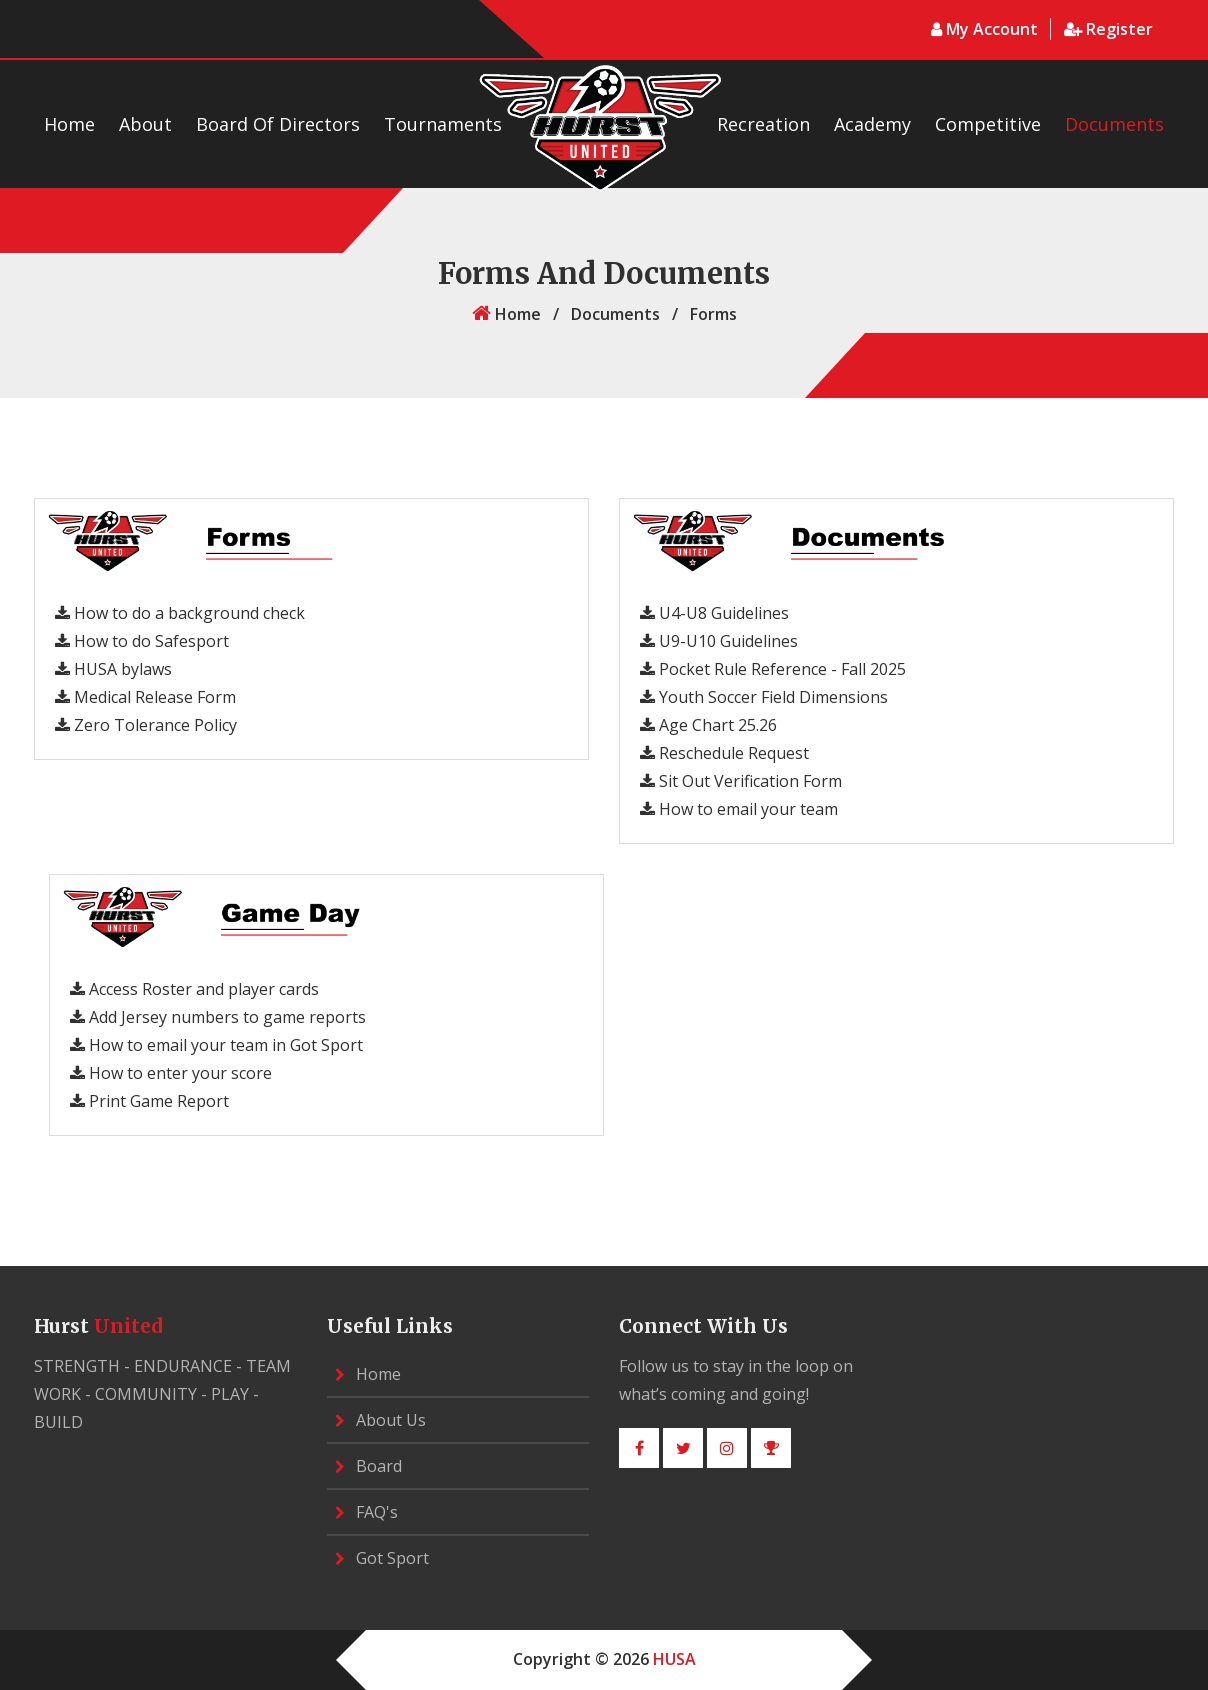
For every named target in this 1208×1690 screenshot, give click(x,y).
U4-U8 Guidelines (714, 613)
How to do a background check (180, 613)
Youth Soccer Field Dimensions (764, 697)
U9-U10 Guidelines (719, 641)
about (145, 124)
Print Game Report (149, 1101)
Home (69, 124)
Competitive (988, 124)
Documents (1114, 124)
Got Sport (382, 1558)
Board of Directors (278, 124)
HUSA (674, 1659)
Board (368, 1466)
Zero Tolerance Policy (146, 725)
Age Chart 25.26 (708, 725)
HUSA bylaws (113, 669)
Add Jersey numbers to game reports (218, 1017)
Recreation (763, 124)
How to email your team (739, 809)
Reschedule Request (724, 753)
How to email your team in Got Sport (216, 1045)
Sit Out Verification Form (741, 781)
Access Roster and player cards (194, 989)
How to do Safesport (142, 641)
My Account (986, 29)
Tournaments (443, 124)
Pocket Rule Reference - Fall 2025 (773, 669)
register (1108, 29)
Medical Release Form (145, 697)
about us (380, 1420)
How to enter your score (171, 1073)
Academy (872, 124)
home (506, 314)
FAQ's (366, 1512)
